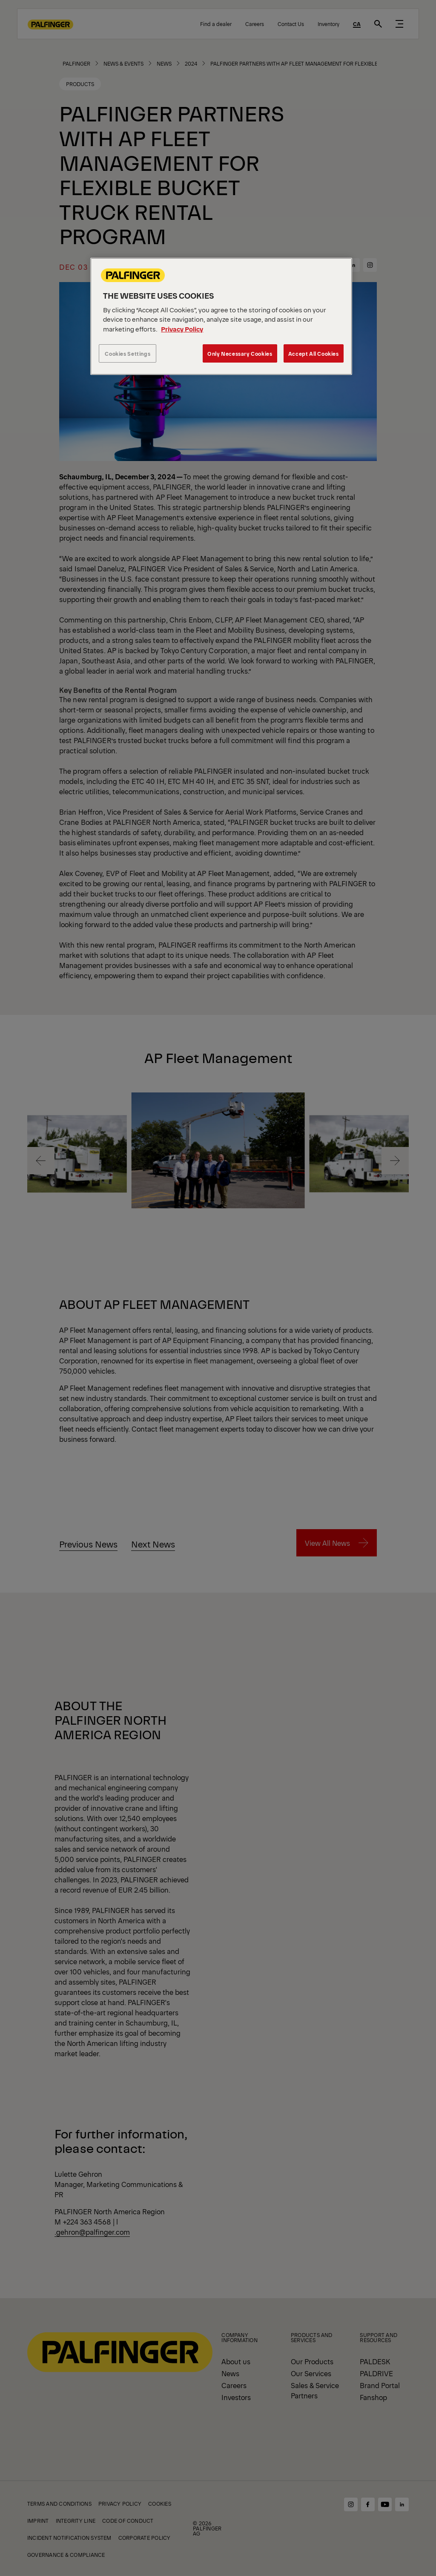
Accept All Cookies (313, 353)
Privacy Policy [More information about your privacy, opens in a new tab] (182, 328)
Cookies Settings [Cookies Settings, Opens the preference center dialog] (127, 353)
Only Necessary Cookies (239, 353)
